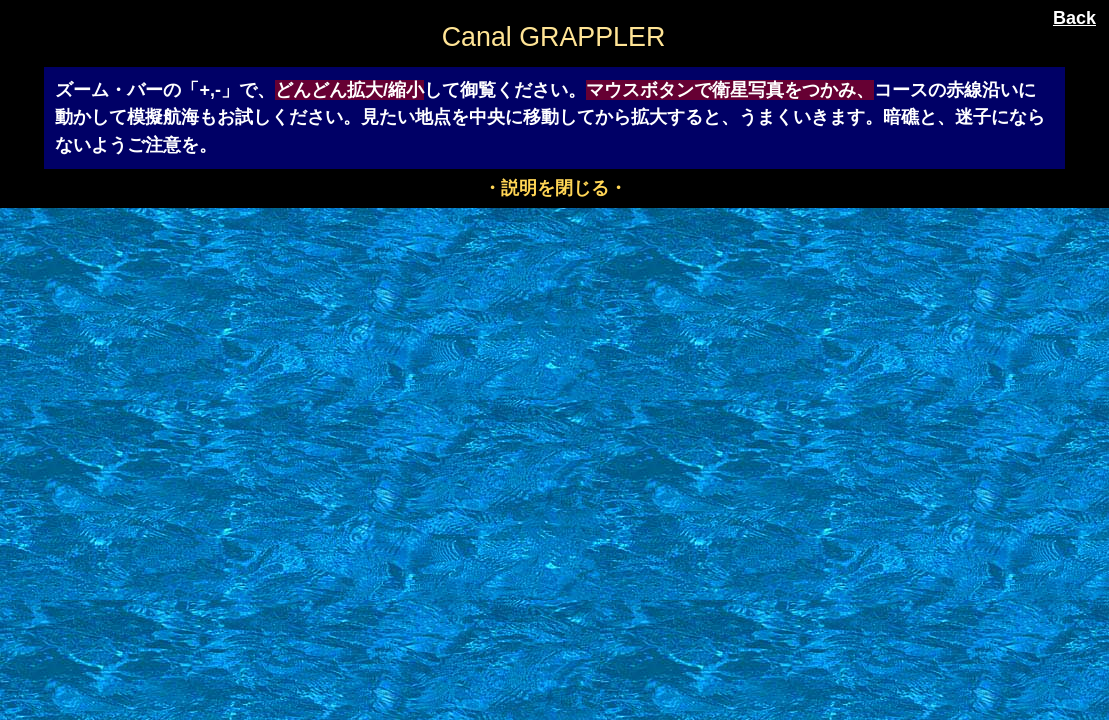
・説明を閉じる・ (555, 188)
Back (1074, 18)
